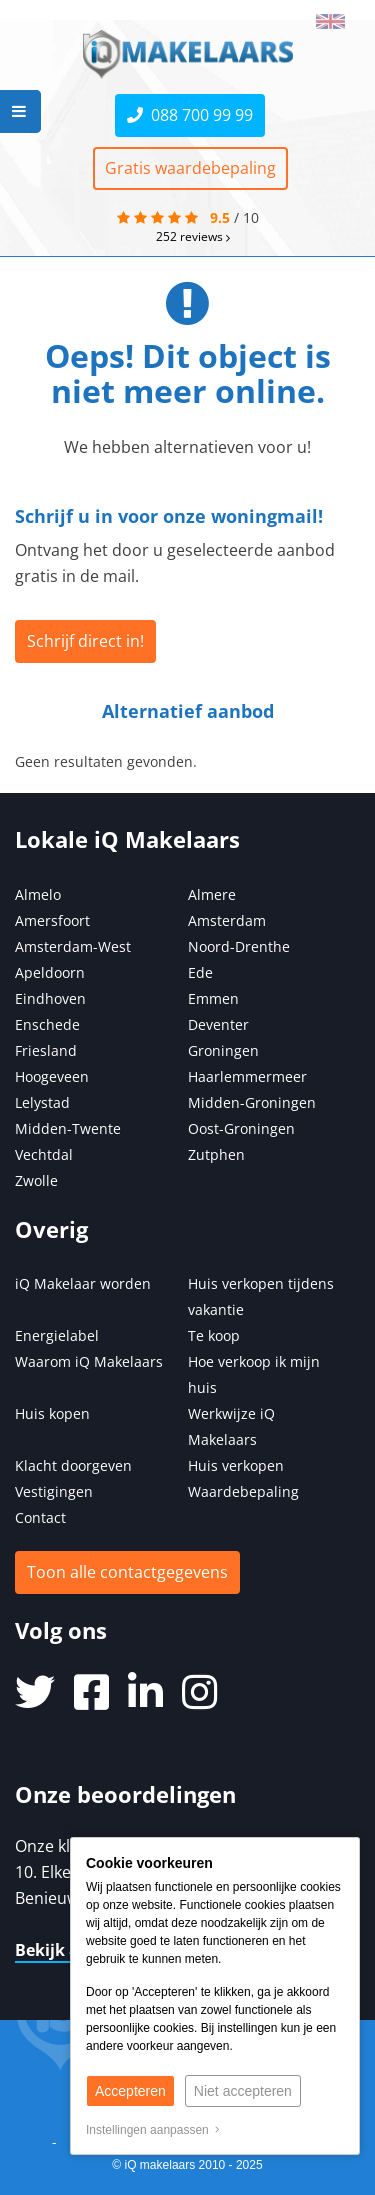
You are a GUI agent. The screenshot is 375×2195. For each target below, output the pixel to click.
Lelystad (42, 1102)
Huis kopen (52, 1413)
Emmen (213, 998)
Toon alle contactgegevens (127, 1572)
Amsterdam (227, 920)
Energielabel (57, 1335)
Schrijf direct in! (85, 641)
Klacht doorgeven (73, 1465)
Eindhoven (50, 998)
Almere (212, 894)
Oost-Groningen (241, 1128)
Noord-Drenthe (239, 946)
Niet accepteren (243, 2091)
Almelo (38, 894)
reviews (193, 236)
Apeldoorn (50, 972)
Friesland (46, 1050)
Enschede (47, 1024)
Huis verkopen (236, 1465)
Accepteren (130, 2091)
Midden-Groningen (252, 1102)
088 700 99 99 (190, 115)
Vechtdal (44, 1154)
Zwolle (36, 1180)
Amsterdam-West (73, 946)
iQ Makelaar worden (83, 1283)
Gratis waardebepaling (190, 168)
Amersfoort (52, 920)
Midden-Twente (68, 1128)
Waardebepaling (243, 1491)
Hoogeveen (52, 1076)
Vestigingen (54, 1491)
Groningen (223, 1050)
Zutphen (216, 1154)
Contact (40, 1517)
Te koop (214, 1335)
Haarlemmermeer (247, 1076)
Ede (200, 972)
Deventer (218, 1024)
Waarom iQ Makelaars (89, 1361)
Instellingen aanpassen (153, 2130)
